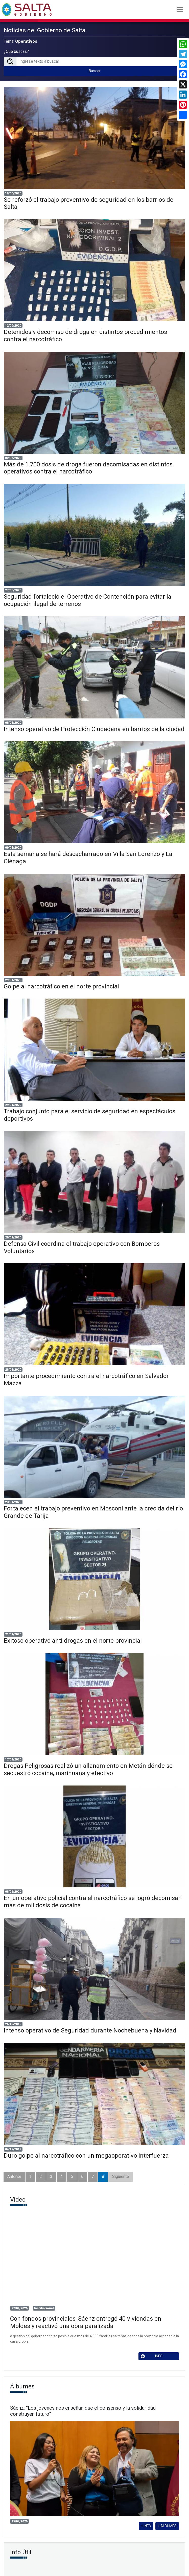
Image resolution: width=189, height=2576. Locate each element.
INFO (151, 2356)
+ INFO (146, 2526)
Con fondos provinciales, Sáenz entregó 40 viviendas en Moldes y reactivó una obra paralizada (85, 2322)
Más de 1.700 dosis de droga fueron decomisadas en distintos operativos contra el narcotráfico (88, 468)
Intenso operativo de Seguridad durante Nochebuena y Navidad (90, 2030)
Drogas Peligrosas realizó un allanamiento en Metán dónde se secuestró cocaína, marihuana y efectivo (88, 1769)
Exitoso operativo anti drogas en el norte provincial (73, 1640)
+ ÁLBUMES (167, 2526)
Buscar (94, 71)
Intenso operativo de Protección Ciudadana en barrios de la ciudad (94, 729)
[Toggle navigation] (180, 9)
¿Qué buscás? (16, 51)
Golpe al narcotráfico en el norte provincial (61, 986)
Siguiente (120, 2176)
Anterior (14, 2176)
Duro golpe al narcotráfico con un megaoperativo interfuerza (86, 2155)
